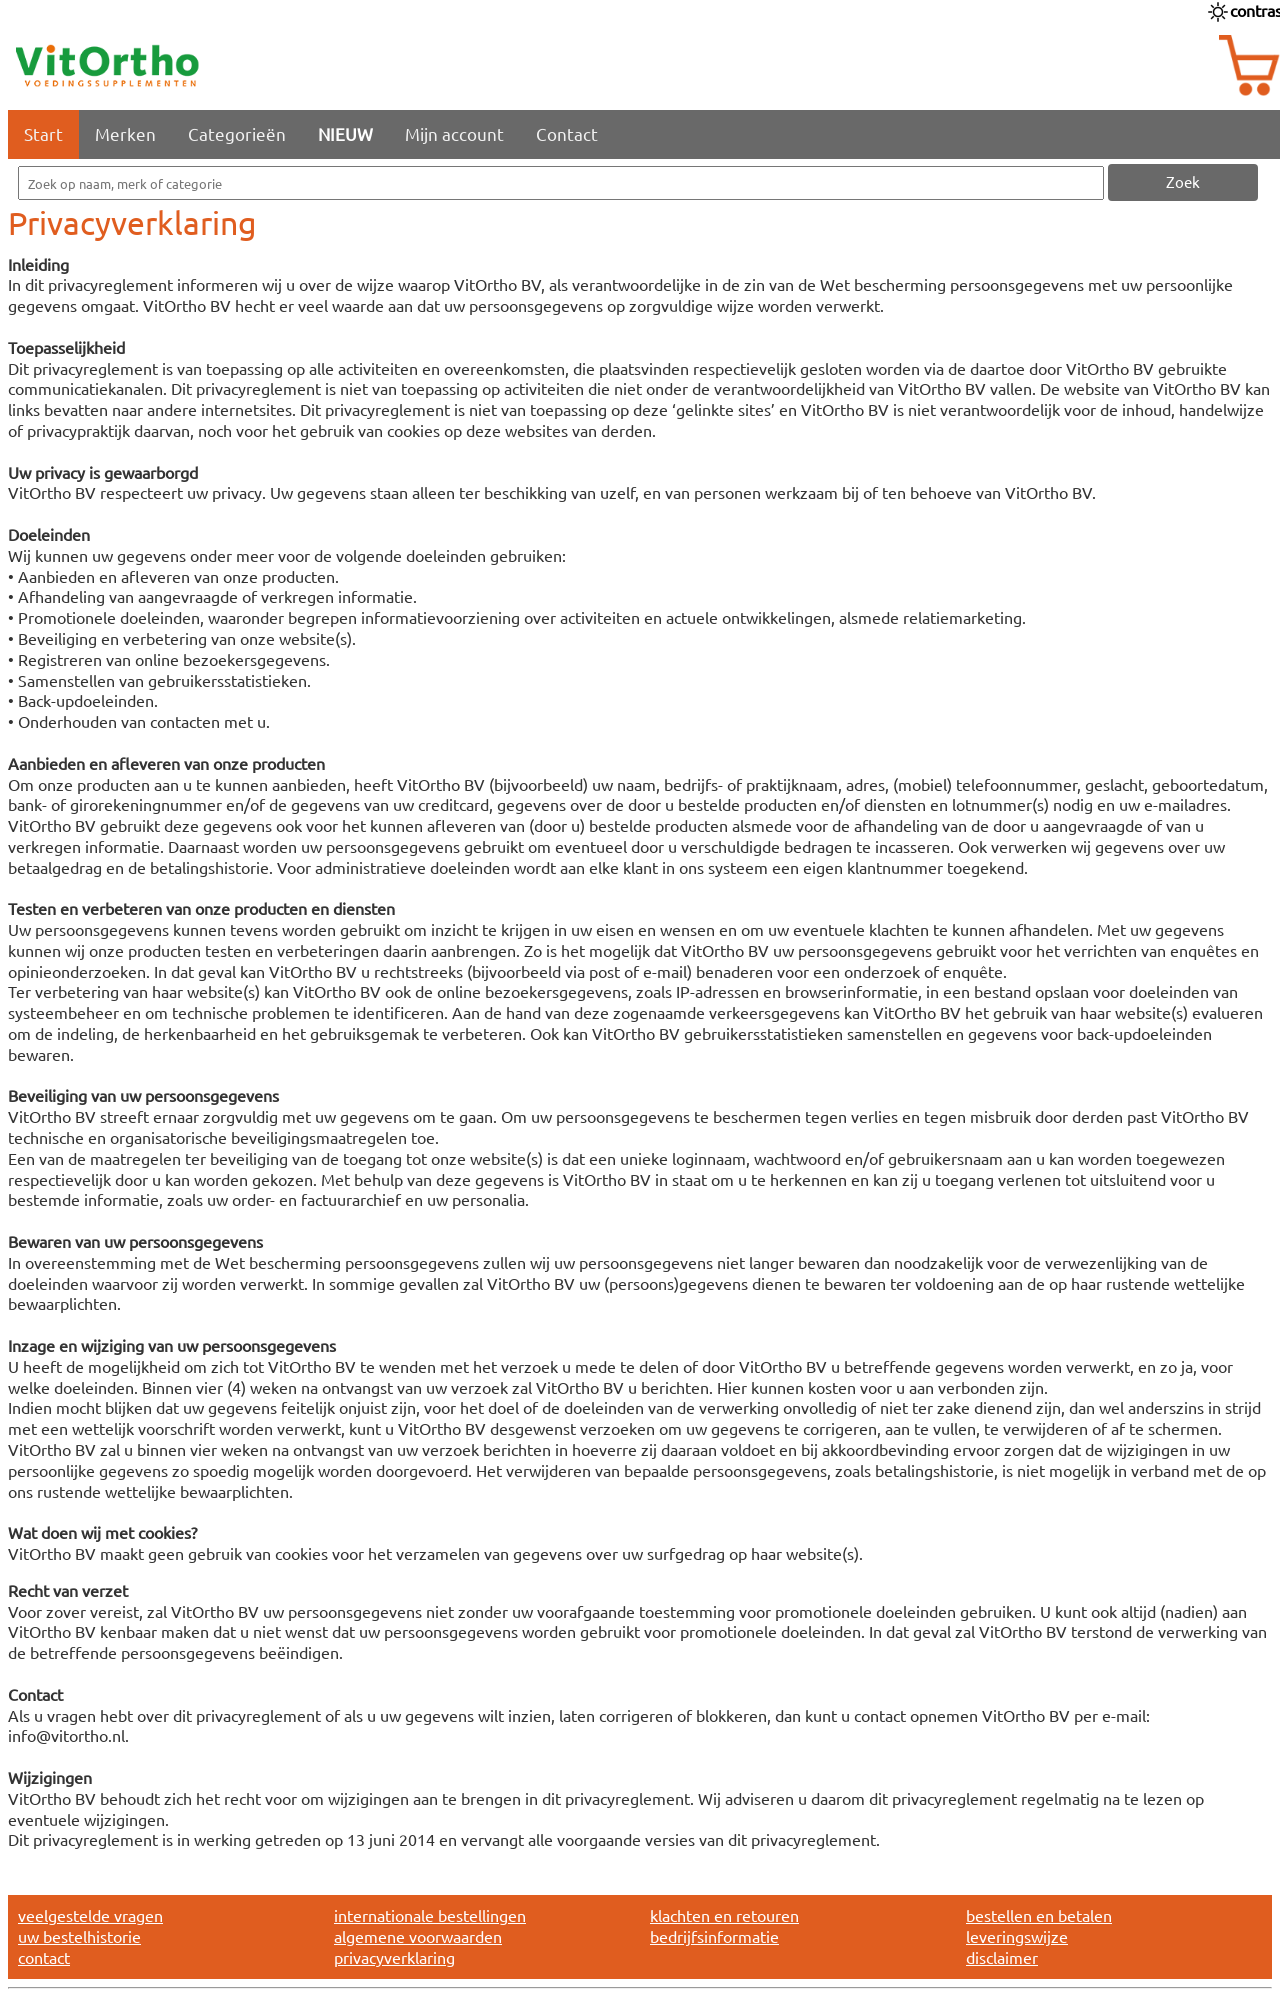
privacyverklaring (394, 1957)
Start (43, 133)
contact (44, 1957)
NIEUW (345, 133)
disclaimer (1002, 1957)
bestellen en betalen (1039, 1915)
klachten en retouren (724, 1915)
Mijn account (454, 133)
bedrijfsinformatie (714, 1936)
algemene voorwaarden (418, 1936)
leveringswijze (1017, 1936)
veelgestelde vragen (90, 1915)
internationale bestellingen (430, 1915)
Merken (125, 133)
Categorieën (237, 133)
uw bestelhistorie (79, 1936)
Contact (567, 133)
